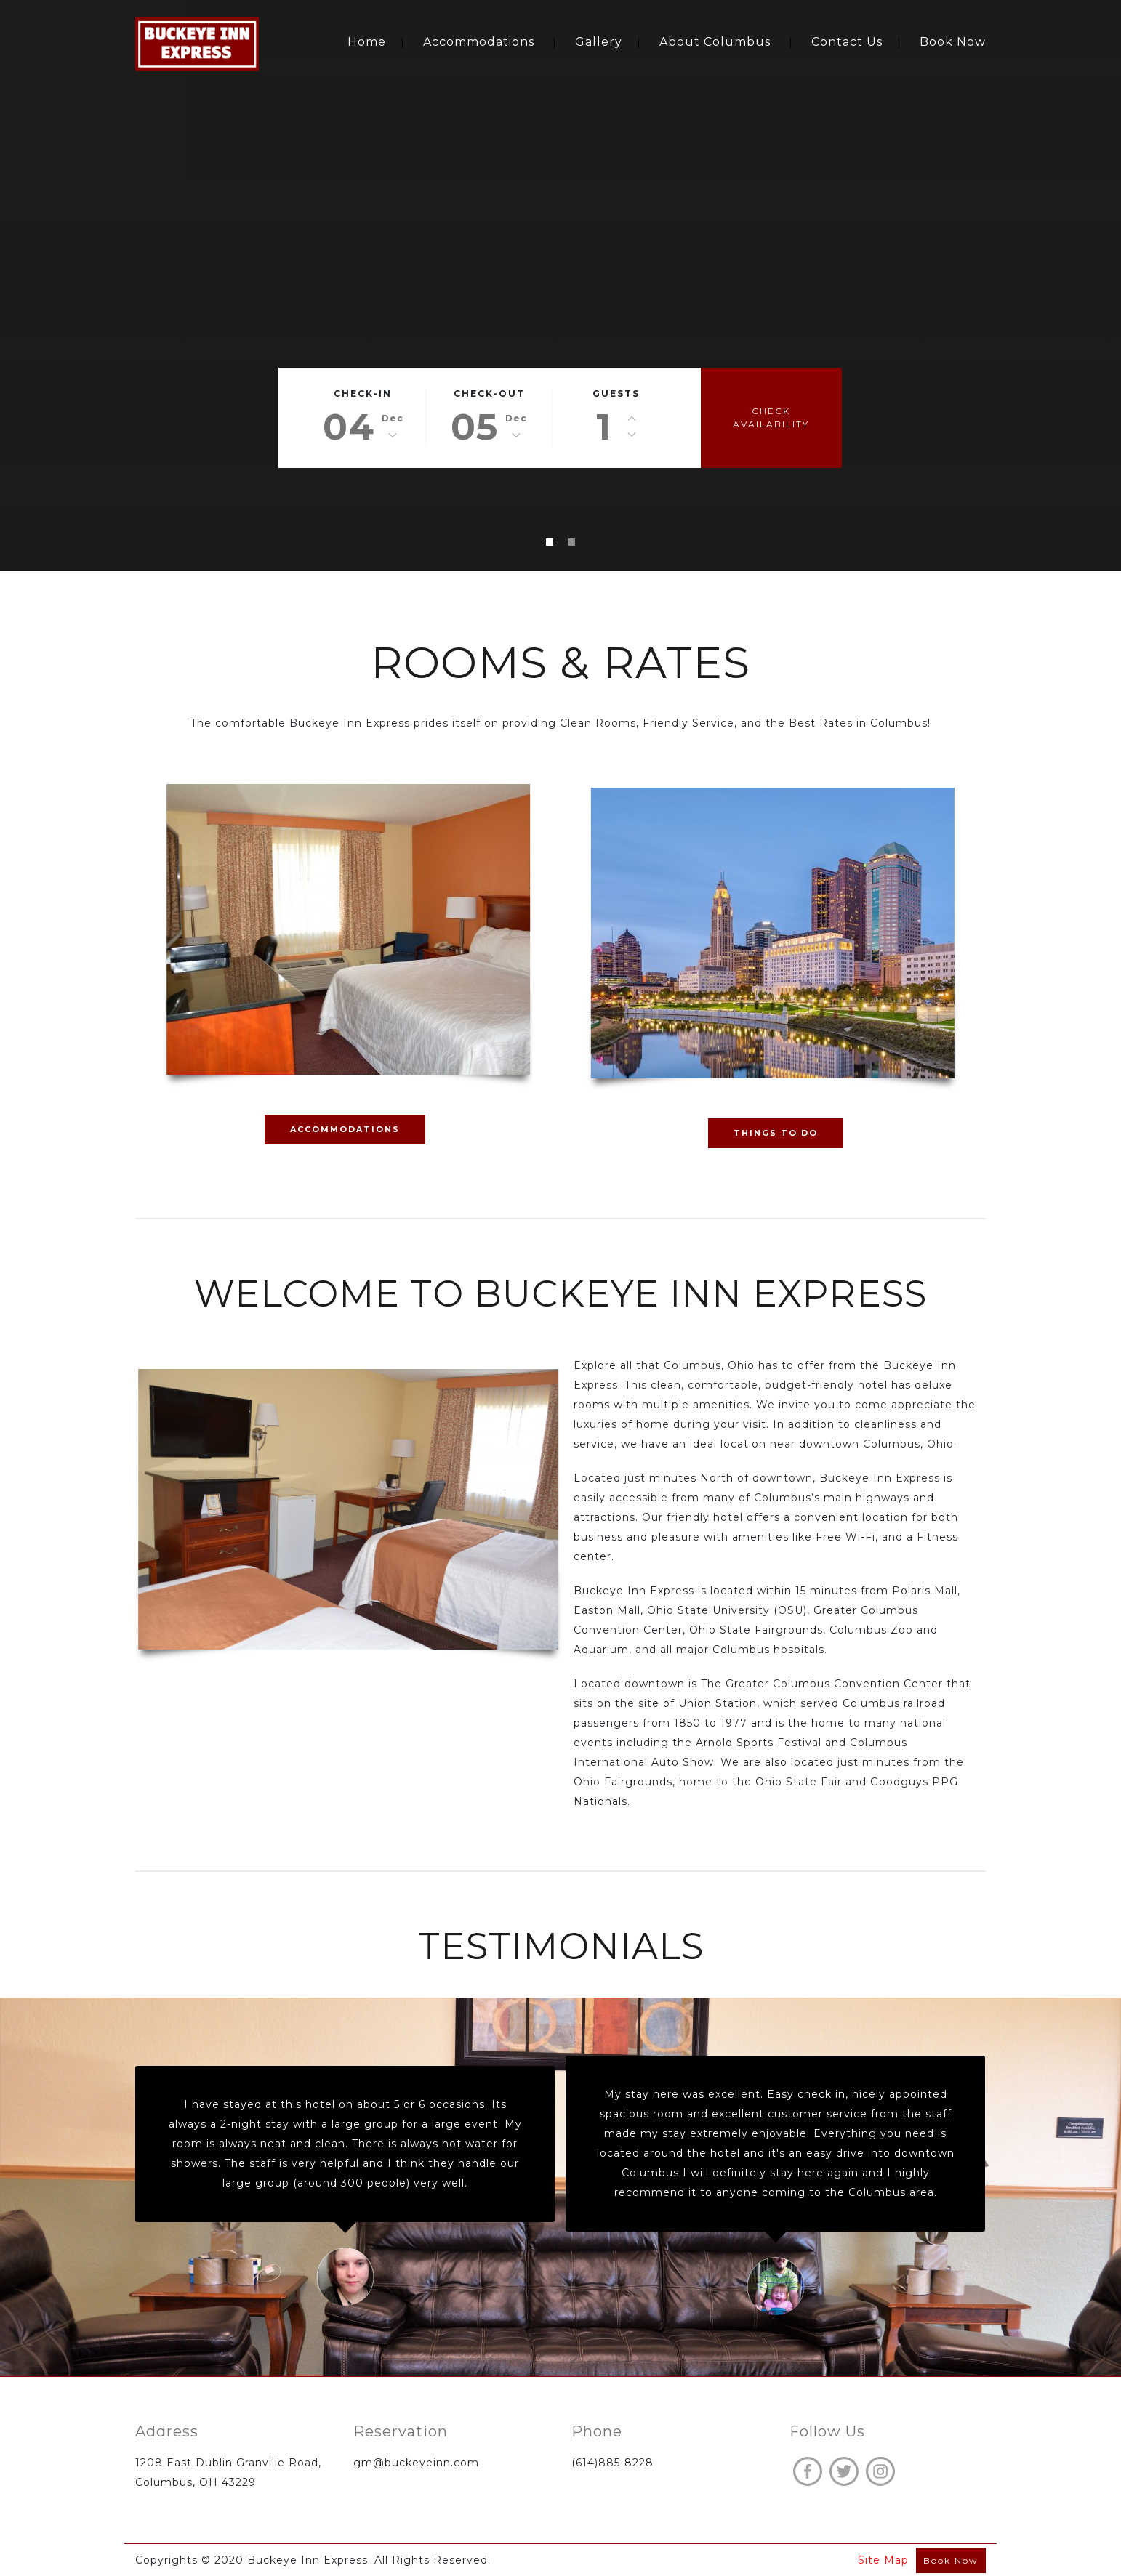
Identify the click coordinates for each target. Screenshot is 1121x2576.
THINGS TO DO (776, 1133)
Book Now (953, 42)
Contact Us (847, 42)
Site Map (883, 2560)
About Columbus (715, 42)
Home (366, 42)
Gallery (598, 42)
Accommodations (478, 42)
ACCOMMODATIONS (345, 1129)
